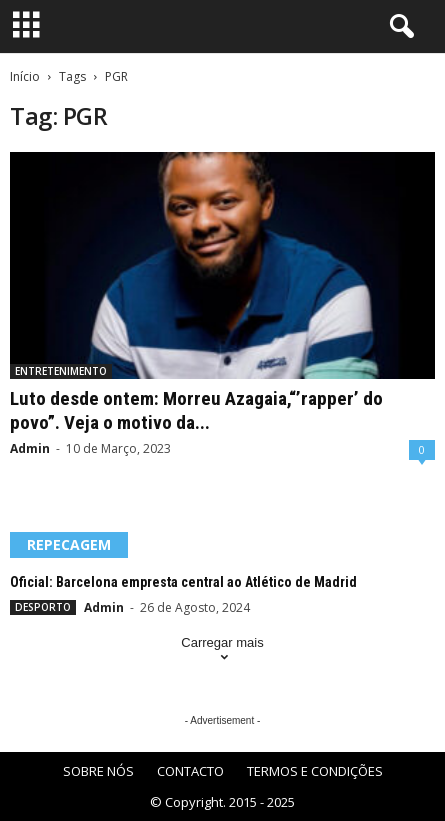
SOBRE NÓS (98, 771)
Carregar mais (222, 651)
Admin (30, 448)
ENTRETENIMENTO (61, 371)
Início (25, 76)
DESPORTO (43, 607)
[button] (398, 27)
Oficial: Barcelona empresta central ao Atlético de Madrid (183, 582)
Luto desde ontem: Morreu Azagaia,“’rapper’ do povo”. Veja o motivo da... (196, 410)
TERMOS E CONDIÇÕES (315, 771)
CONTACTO (190, 771)
